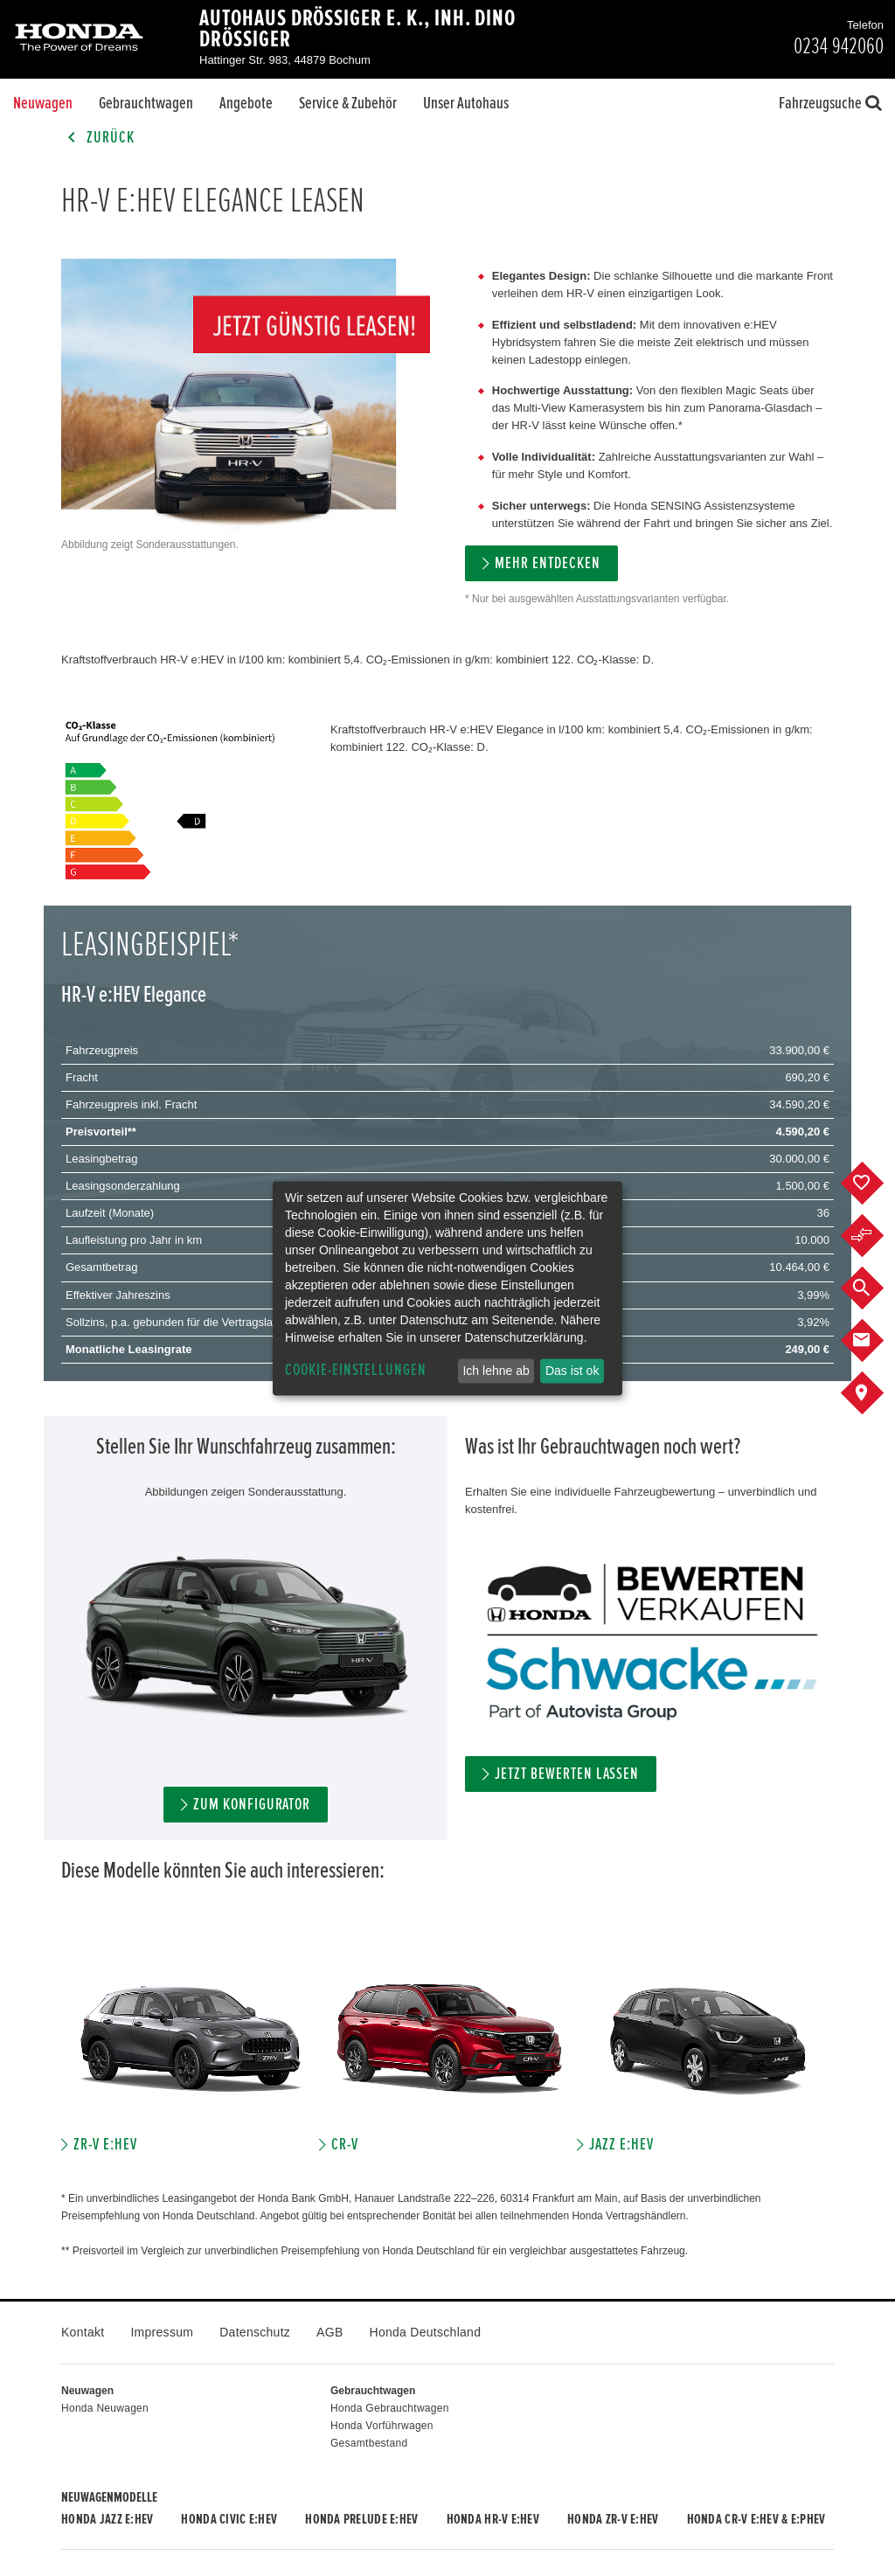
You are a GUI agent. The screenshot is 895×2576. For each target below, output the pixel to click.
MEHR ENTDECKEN (547, 563)
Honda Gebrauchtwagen (389, 2408)
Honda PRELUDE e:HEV (361, 2519)
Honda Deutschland (426, 2332)
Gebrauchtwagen (146, 103)
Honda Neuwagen (105, 2408)
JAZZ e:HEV (621, 2144)
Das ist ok (572, 1371)
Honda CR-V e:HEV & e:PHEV (756, 2519)
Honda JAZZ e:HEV (107, 2519)
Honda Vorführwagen (382, 2426)
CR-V (344, 2144)
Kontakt (82, 2332)
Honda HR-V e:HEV (493, 2519)
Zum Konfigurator (251, 1804)
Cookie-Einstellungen (356, 1370)
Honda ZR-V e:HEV (612, 2519)
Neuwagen (43, 103)
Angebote (246, 103)
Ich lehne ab (495, 1371)
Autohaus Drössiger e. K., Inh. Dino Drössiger (357, 29)
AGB (329, 2332)
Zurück (98, 137)
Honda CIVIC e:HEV (229, 2519)
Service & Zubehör (348, 103)
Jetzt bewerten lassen (567, 1774)
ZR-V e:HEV (105, 2144)
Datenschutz (254, 2332)
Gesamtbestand (368, 2443)
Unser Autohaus (466, 103)
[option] (190, 2048)
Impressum (161, 2332)
